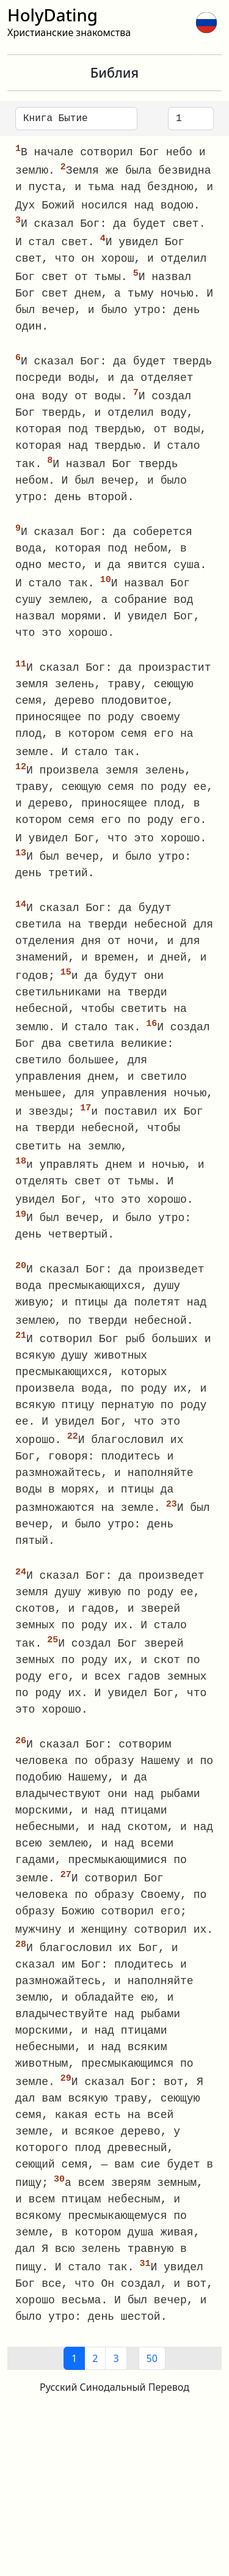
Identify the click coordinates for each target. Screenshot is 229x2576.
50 (152, 2381)
